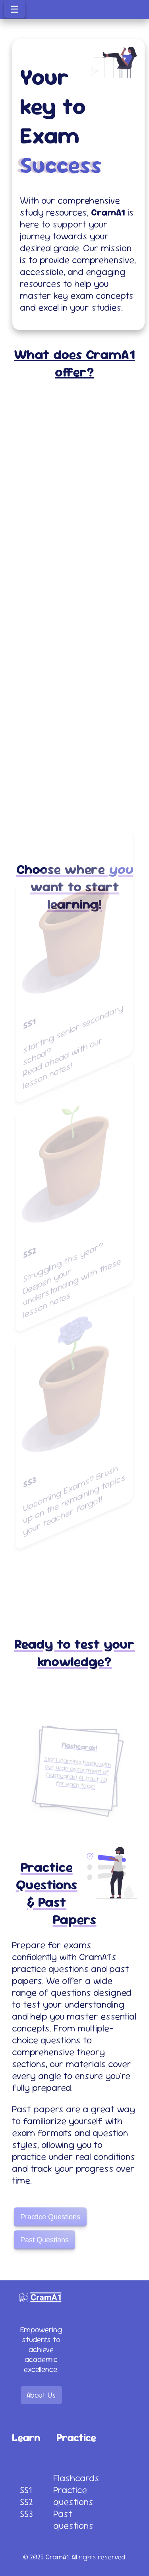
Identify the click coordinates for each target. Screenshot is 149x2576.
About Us (41, 2395)
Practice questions (73, 2496)
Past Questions (44, 2245)
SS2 (26, 2502)
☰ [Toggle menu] (14, 9)
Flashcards (76, 2478)
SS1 (26, 2490)
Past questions (73, 2520)
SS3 (26, 2514)
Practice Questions (50, 2222)
